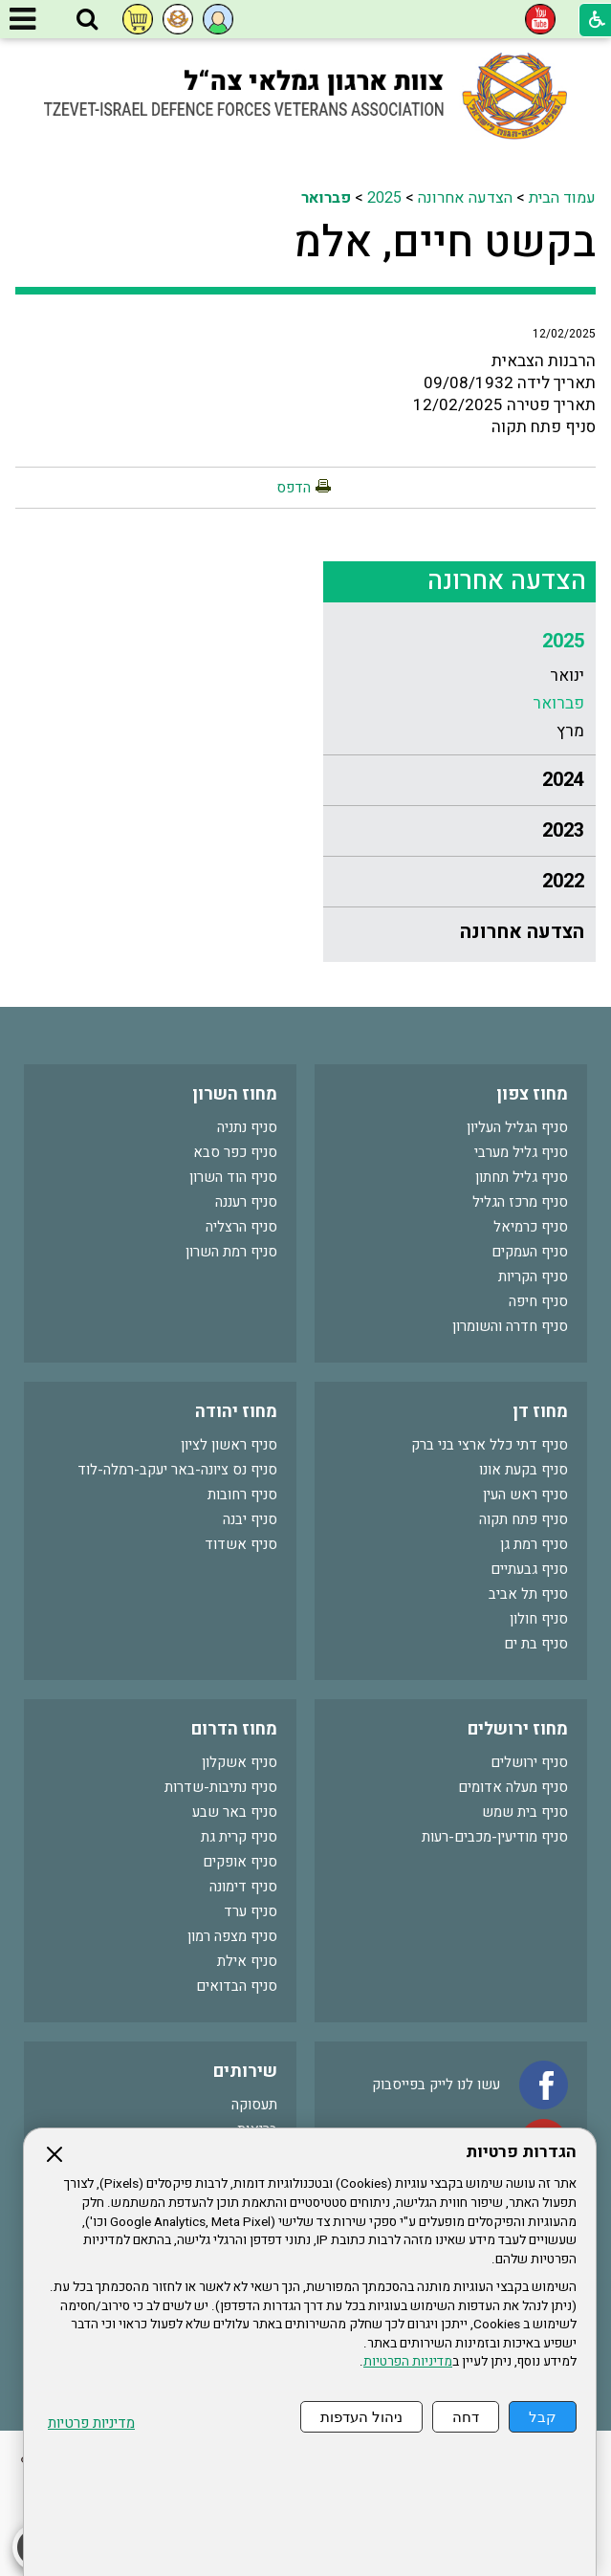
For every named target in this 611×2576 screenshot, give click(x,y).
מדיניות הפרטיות (407, 2361)
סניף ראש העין (525, 1494)
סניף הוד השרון (233, 1177)
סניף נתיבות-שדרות (220, 1787)
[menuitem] (459, 686)
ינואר (567, 676)
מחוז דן (540, 1412)
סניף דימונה (243, 1886)
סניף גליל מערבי (521, 1152)
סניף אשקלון (239, 1762)
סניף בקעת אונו (523, 1469)
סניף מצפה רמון (232, 1936)
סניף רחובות (242, 1494)
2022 (563, 881)
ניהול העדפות (361, 2417)
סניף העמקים (529, 1251)
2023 (563, 830)
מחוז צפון (532, 1094)
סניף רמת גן (534, 1544)
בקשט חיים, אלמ (445, 242)
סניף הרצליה (241, 1226)
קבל (542, 2417)
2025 (384, 197)
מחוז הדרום (234, 1729)
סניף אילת (247, 1961)
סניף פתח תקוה (523, 1519)
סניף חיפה (538, 1301)
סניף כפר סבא (235, 1152)
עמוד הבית (562, 197)
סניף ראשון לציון (229, 1444)
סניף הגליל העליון (517, 1127)
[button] (87, 20)
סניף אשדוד (241, 1544)
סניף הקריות (533, 1276)
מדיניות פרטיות (91, 2423)
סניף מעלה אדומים (513, 1787)
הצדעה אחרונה (465, 197)
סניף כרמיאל (530, 1226)
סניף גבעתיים (529, 1569)
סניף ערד (250, 1911)
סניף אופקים (240, 1861)
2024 (563, 780)
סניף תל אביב (528, 1594)
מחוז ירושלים (518, 1729)
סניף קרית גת (239, 1836)
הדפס (293, 487)
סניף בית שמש (525, 1812)
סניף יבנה (250, 1519)
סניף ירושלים (529, 1762)
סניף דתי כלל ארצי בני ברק (489, 1444)
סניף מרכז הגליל (520, 1201)
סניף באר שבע (234, 1812)
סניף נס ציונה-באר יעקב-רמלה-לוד (177, 1469)
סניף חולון (539, 1618)
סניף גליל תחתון (521, 1177)
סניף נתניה (247, 1127)
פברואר (326, 197)
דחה (465, 2417)
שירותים (245, 2072)
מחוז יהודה (236, 1412)
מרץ (570, 731)
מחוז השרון (234, 1094)
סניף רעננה (246, 1201)
